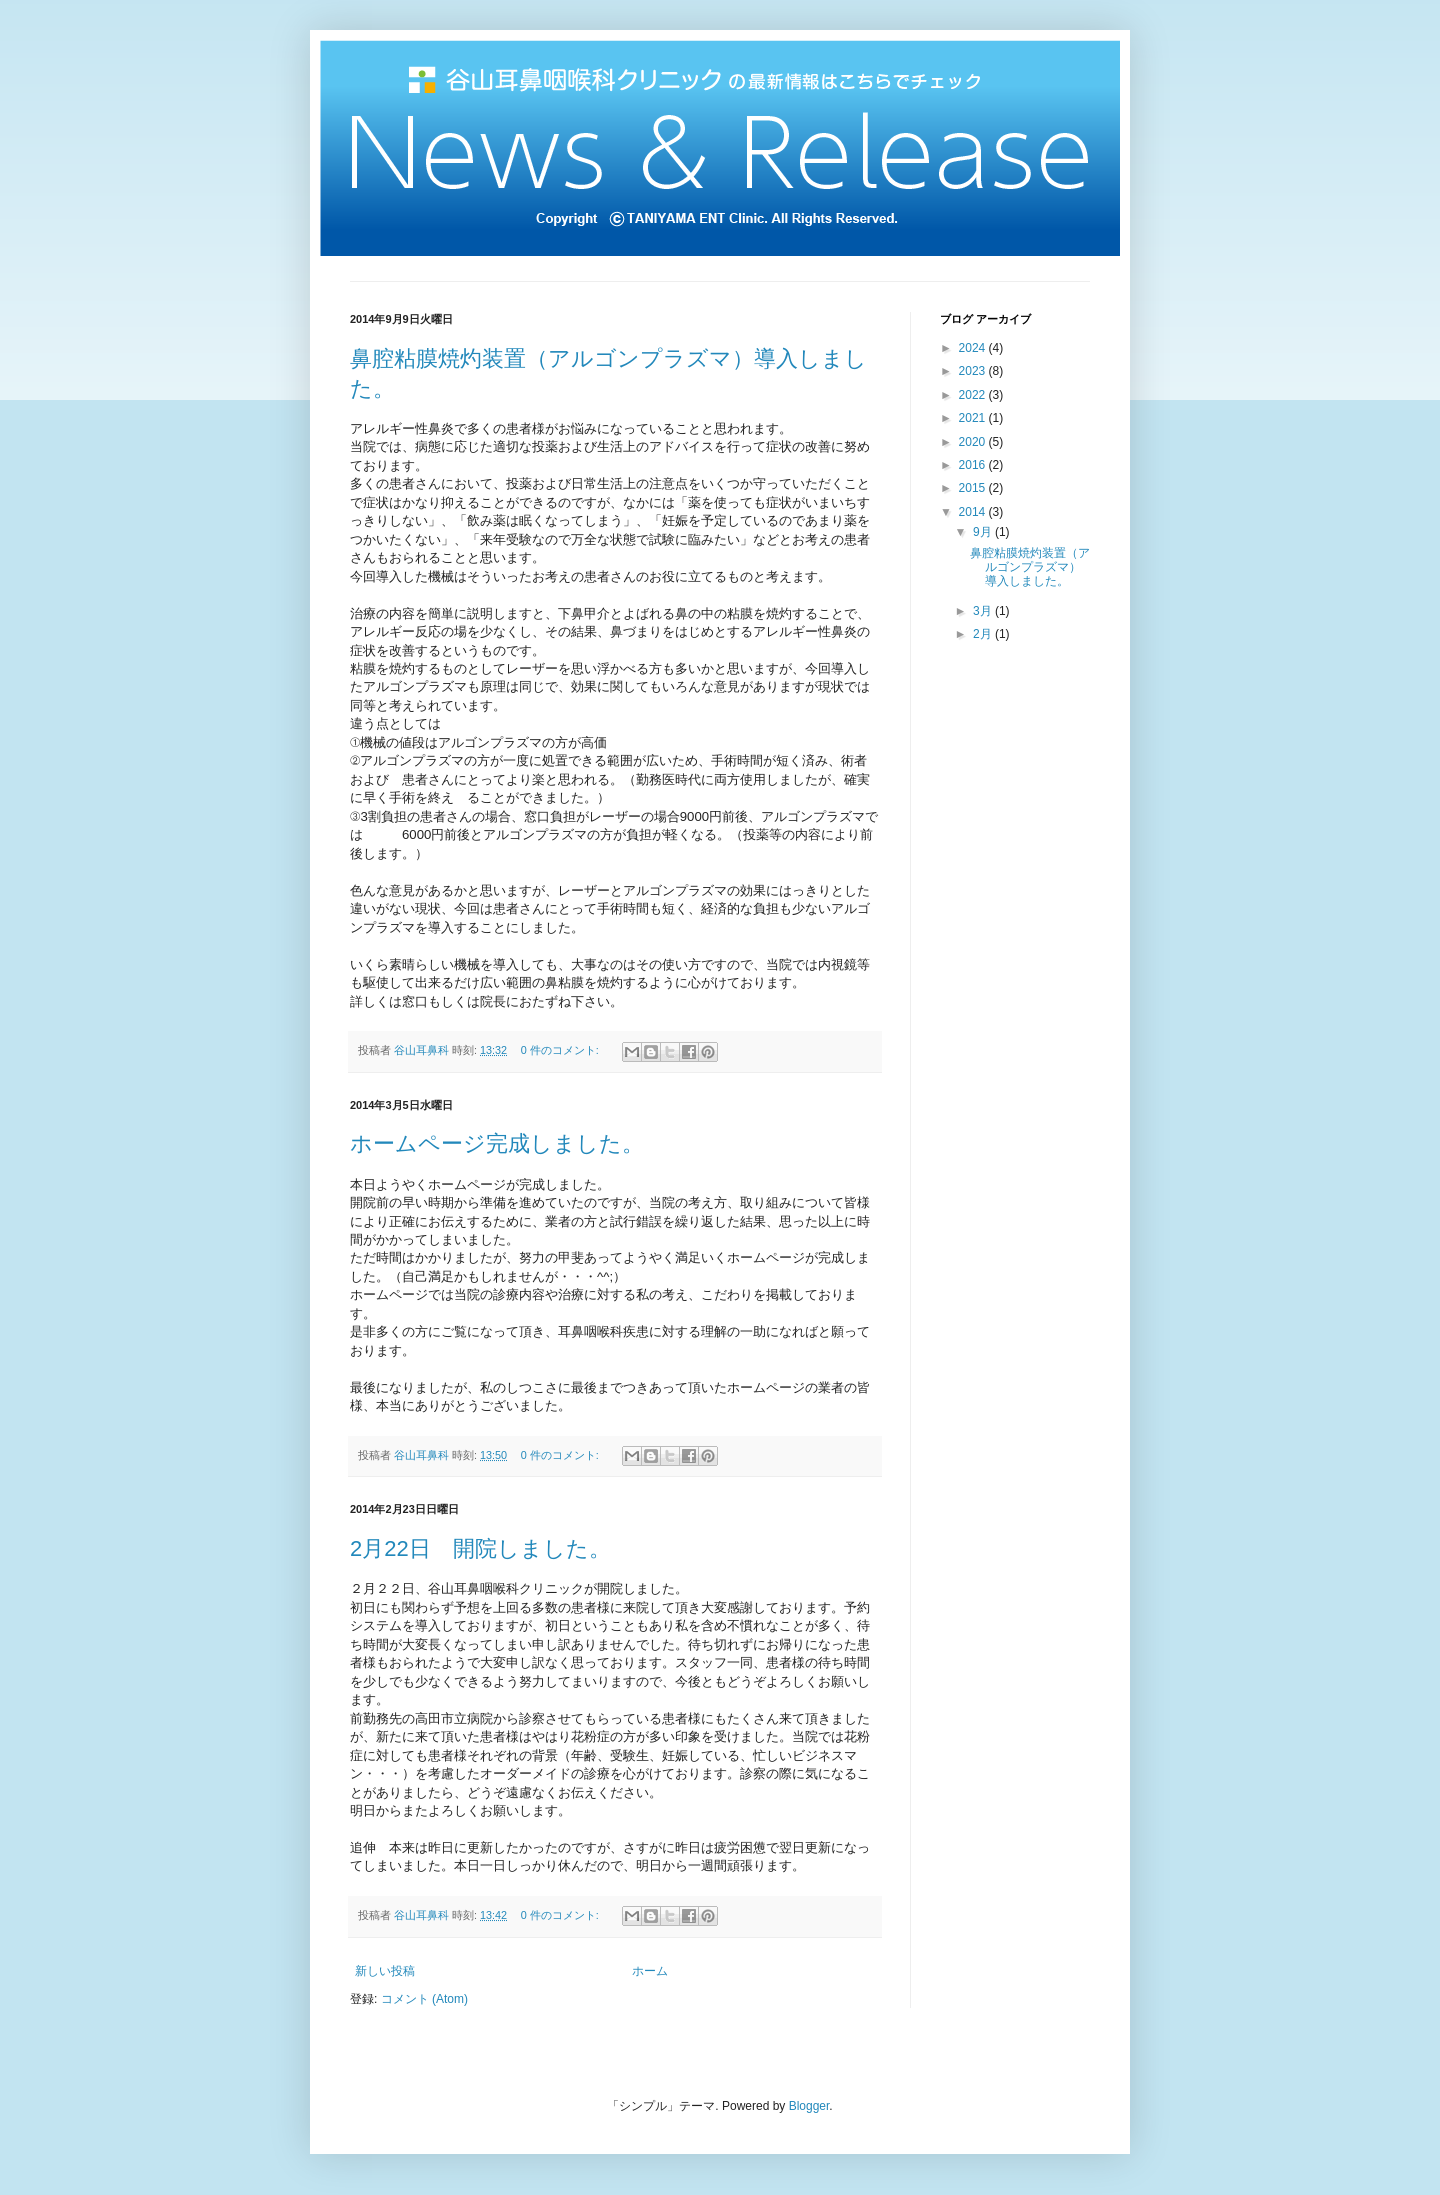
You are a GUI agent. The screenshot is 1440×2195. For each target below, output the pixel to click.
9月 (984, 532)
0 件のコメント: (561, 1050)
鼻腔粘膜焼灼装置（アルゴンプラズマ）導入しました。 (1030, 567)
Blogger (809, 2106)
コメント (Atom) (424, 1999)
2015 (974, 488)
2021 (974, 418)
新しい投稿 (385, 1971)
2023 (974, 371)
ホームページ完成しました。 (497, 1143)
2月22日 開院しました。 (480, 1548)
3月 (984, 611)
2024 (974, 348)
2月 (984, 634)
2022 (974, 395)
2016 (974, 465)
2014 (974, 512)
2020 (974, 442)
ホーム (650, 1971)
